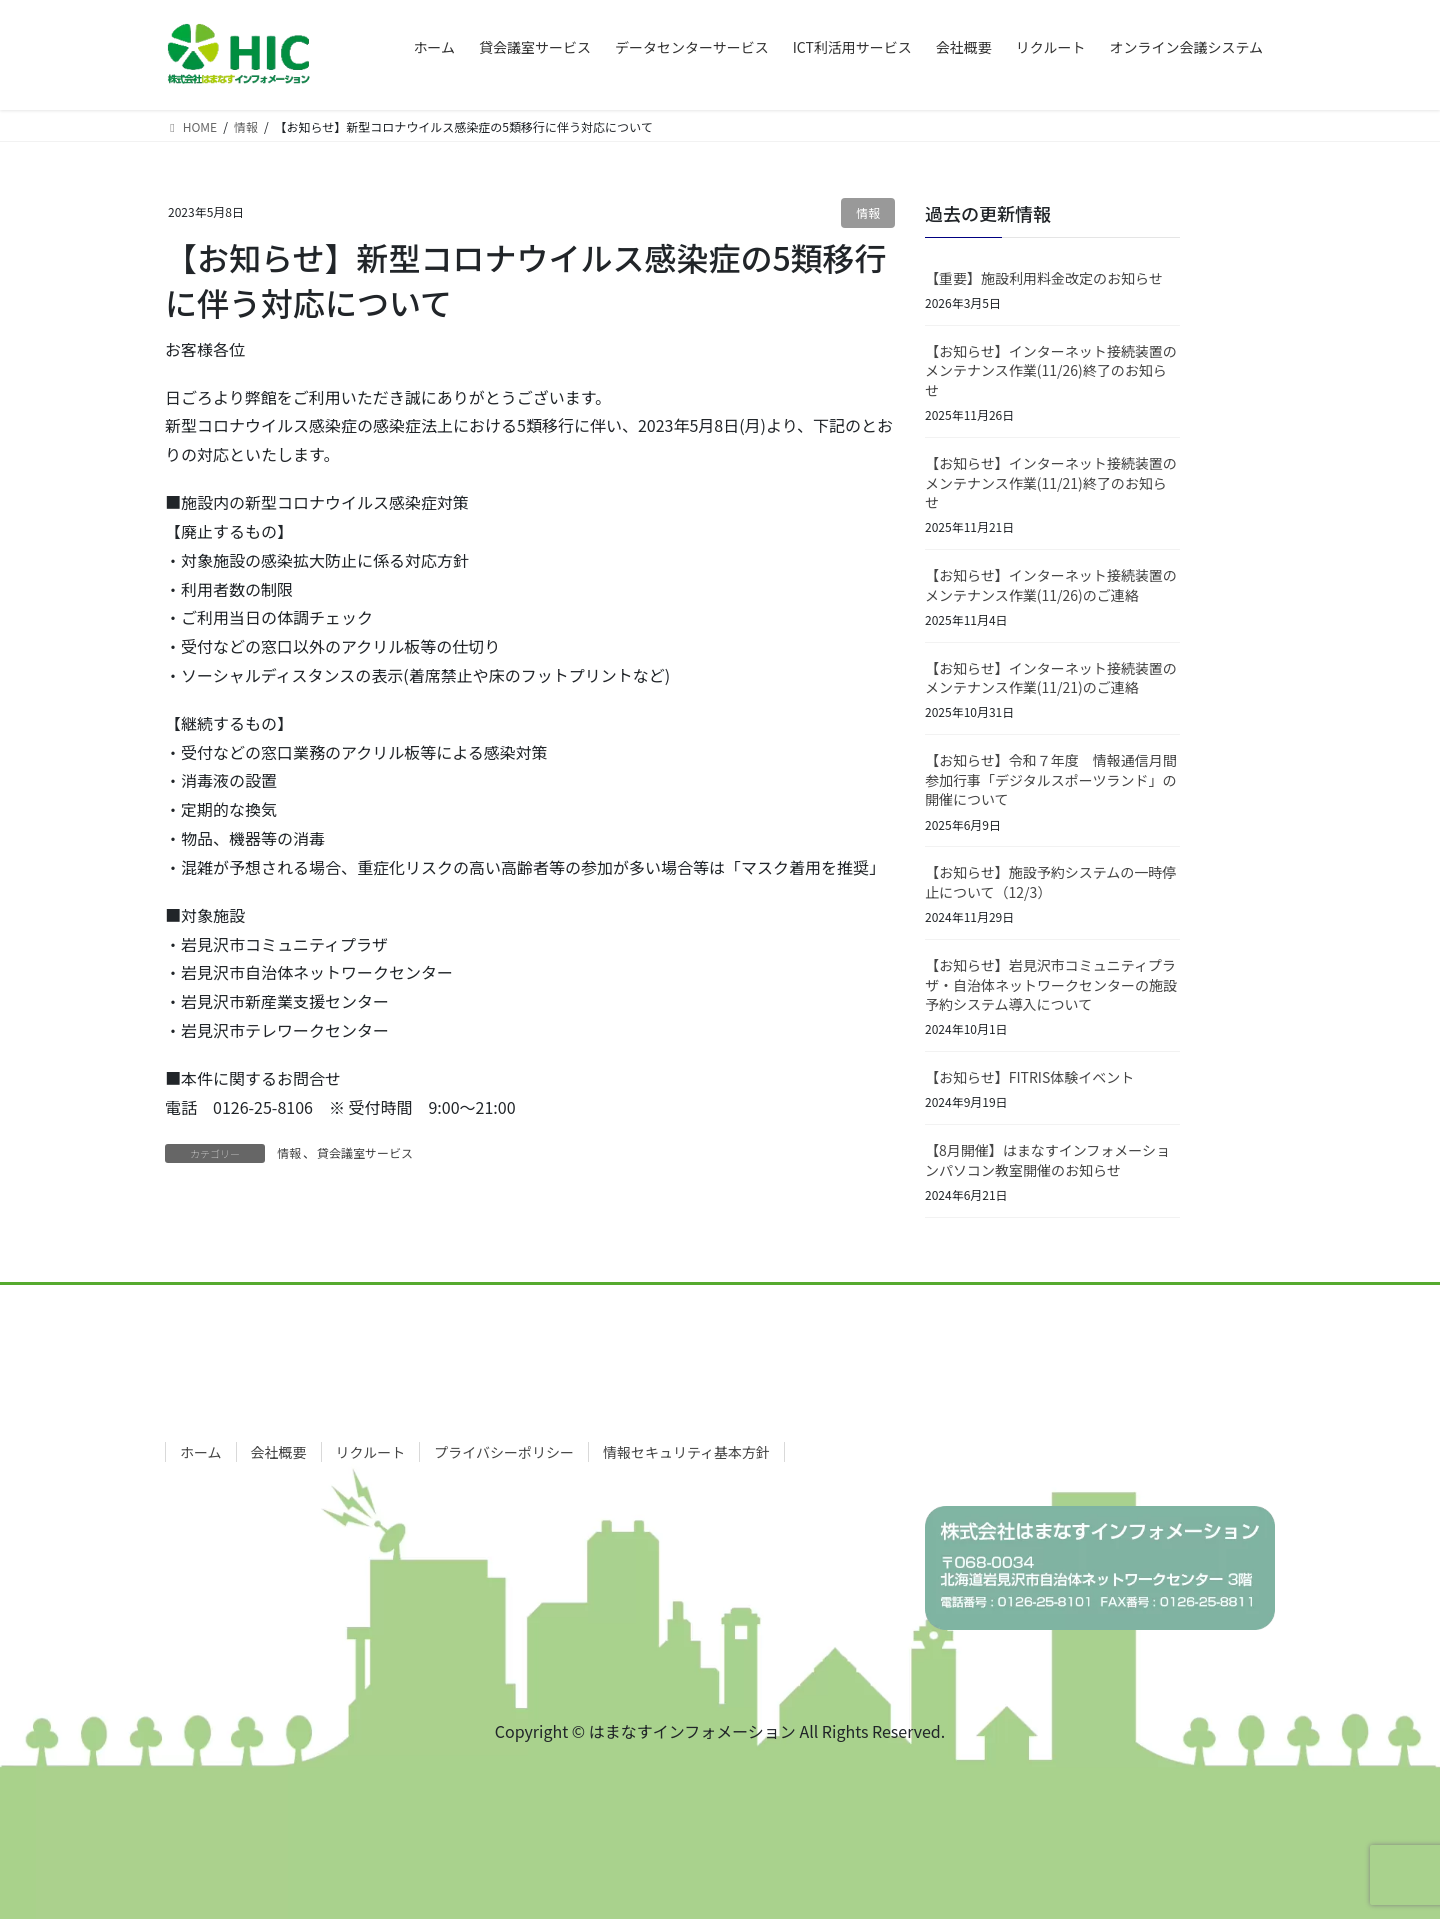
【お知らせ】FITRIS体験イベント (1029, 1077)
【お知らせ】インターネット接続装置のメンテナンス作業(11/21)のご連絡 (1051, 678)
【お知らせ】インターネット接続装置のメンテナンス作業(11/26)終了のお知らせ (1051, 370)
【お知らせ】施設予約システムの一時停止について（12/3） (1050, 882)
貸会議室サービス (365, 1152)
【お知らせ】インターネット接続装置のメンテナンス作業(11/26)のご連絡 (1051, 585)
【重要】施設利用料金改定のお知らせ (1044, 278)
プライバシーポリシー (504, 1452)
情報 (868, 212)
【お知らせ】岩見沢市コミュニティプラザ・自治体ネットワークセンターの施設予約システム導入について (1051, 984)
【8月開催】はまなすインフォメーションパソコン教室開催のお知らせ (1047, 1160)
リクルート (371, 1452)
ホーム (201, 1452)
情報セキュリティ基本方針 (686, 1452)
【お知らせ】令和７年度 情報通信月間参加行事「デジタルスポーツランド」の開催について (1051, 779)
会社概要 (279, 1452)
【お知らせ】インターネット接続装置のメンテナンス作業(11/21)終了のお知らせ (1051, 482)
